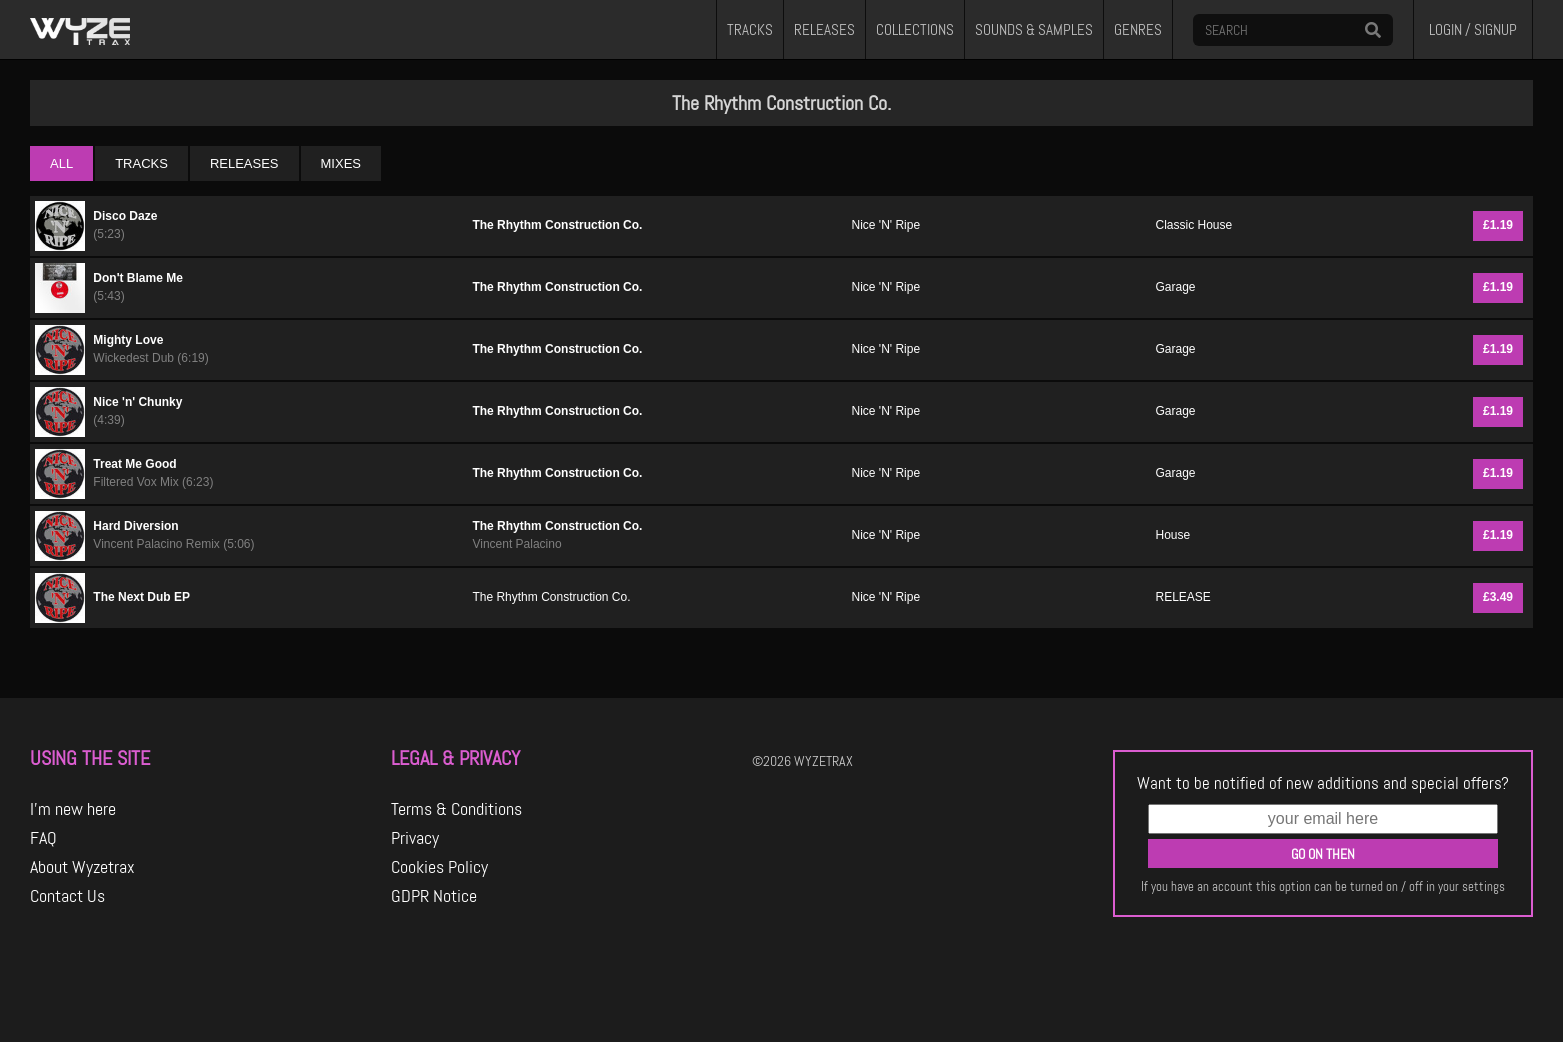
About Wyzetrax (82, 867)
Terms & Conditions (456, 809)
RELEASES (824, 30)
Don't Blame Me (138, 278)
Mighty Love (128, 340)
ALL (61, 163)
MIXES (341, 163)
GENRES (1138, 30)
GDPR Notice (434, 896)
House (1172, 535)
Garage (1175, 287)
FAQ (43, 838)
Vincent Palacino (516, 544)
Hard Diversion (135, 526)
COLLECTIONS (915, 30)
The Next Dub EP (141, 597)
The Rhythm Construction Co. (557, 225)
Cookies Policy (439, 867)
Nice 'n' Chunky (137, 402)
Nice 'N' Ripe (886, 225)
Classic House (1193, 225)
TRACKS (750, 30)
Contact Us (67, 896)
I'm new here (73, 809)
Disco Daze (125, 216)
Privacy (415, 838)
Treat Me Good (134, 464)
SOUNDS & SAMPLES (1034, 30)
